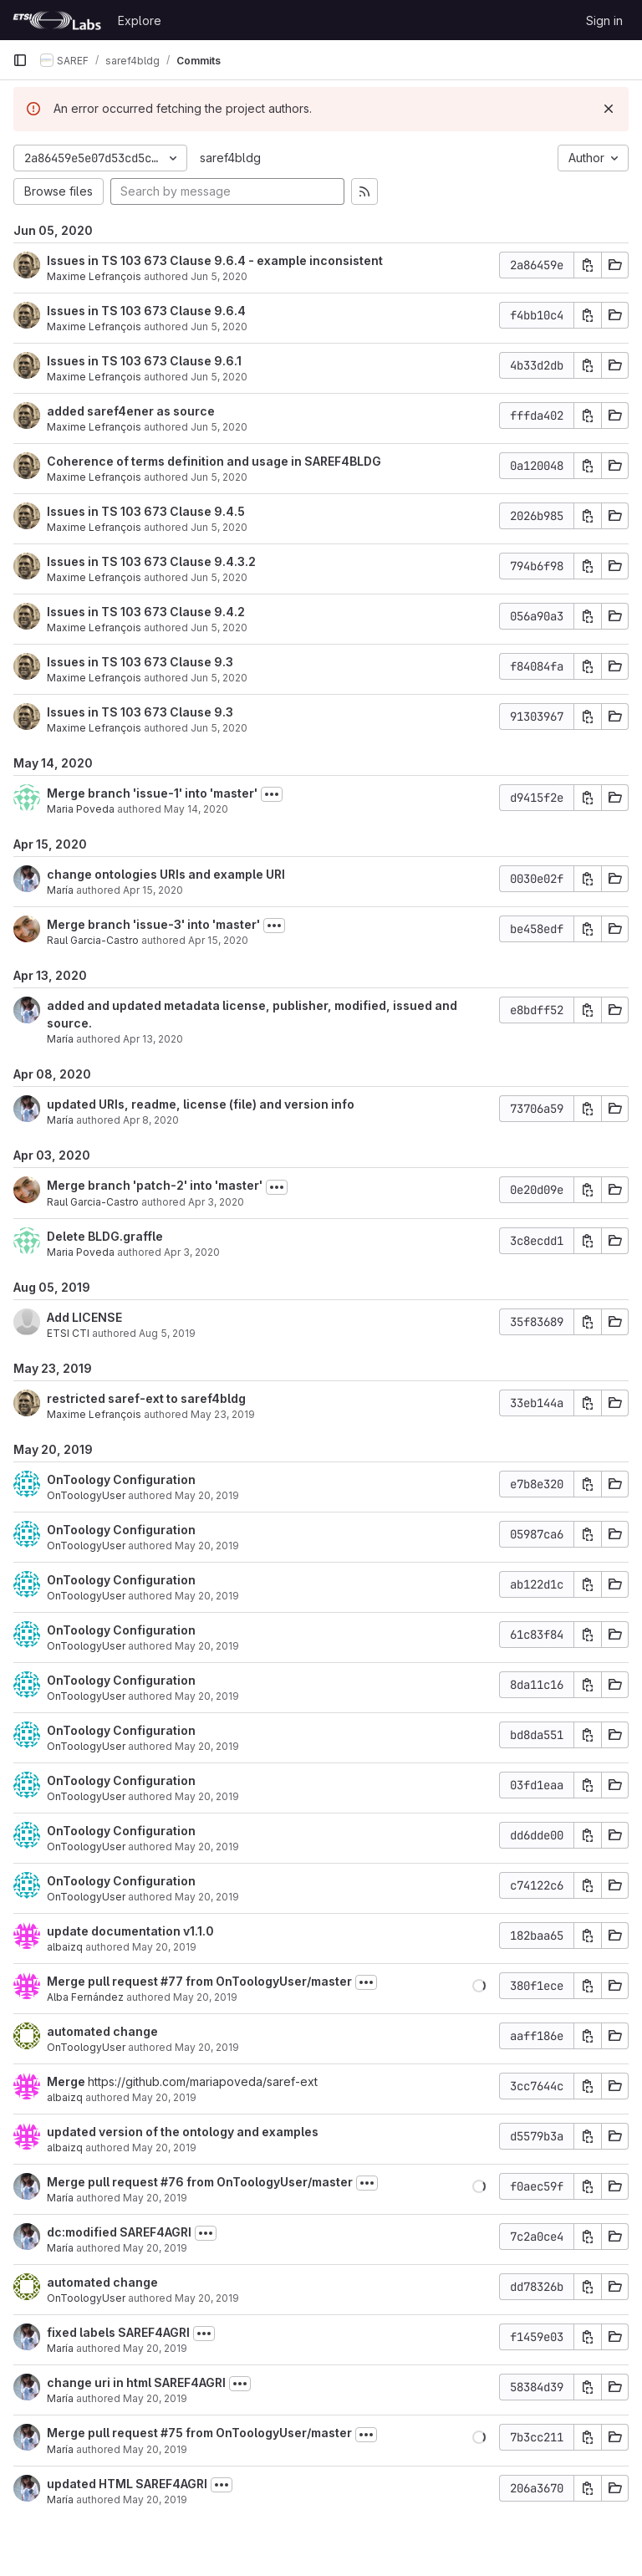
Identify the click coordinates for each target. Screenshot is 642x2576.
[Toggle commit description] (272, 794)
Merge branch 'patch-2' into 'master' (154, 1185)
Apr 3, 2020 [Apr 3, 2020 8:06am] (216, 1202)
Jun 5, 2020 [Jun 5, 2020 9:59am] (219, 427)
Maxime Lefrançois (94, 276)
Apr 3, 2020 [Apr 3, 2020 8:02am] (192, 1252)
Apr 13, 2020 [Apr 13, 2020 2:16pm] (153, 1039)
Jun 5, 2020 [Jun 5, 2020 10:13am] (219, 276)
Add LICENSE (84, 1317)
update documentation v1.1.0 (130, 1931)
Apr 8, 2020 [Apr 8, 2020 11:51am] (151, 1120)
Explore (139, 20)
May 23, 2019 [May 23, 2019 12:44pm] (223, 1414)
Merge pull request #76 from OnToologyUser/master (200, 2182)
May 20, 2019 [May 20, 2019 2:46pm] (205, 1997)
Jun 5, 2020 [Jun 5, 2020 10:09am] (219, 326)
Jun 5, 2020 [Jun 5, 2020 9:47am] (219, 677)
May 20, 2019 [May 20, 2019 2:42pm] (207, 2047)
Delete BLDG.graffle (105, 1236)
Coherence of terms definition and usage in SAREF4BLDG (214, 461)
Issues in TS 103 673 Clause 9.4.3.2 (151, 561)
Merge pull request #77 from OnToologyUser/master (199, 1981)
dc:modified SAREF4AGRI (119, 2232)
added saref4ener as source (131, 411)
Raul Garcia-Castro (93, 940)
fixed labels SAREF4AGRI (118, 2332)
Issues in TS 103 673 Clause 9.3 (140, 662)
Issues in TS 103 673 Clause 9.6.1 (144, 361)
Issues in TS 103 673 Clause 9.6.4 (146, 311)
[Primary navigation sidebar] (20, 60)
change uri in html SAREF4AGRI (136, 2382)
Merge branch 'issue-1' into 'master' (152, 793)
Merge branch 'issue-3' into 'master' (153, 924)
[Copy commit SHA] (587, 265)
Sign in (604, 20)
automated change (102, 2031)
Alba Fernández (85, 1997)
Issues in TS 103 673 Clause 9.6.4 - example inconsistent (215, 260)
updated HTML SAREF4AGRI (127, 2484)
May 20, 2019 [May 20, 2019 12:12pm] (155, 2398)
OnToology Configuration (121, 1479)
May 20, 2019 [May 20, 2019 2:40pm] (164, 2147)
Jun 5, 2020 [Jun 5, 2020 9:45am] (219, 728)
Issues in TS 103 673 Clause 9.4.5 (146, 511)
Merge (67, 2081)
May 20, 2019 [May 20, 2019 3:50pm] (207, 1595)
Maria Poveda (81, 809)
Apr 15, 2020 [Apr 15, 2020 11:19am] (218, 940)
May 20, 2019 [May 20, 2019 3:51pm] (207, 1495)
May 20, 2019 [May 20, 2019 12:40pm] (155, 2197)
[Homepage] (56, 20)
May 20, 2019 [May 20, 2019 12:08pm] (155, 2449)
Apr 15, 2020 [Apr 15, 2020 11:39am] (153, 890)
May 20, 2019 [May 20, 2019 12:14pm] (155, 2348)
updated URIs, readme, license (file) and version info (200, 1104)
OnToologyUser (86, 1495)
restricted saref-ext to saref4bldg (146, 1398)
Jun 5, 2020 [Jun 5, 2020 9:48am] (219, 627)
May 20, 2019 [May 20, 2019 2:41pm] (164, 2097)
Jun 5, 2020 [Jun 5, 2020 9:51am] (219, 577)
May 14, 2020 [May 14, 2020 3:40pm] (196, 809)
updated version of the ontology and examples (182, 2132)
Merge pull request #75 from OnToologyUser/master (199, 2433)
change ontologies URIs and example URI (166, 874)
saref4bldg (230, 157)
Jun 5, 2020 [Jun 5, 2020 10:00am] (219, 376)
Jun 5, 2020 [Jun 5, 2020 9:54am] (219, 477)
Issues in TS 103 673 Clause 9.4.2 (146, 611)
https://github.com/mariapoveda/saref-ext (203, 2081)
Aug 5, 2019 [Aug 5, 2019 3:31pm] (167, 1333)
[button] (479, 1985)
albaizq (65, 1947)
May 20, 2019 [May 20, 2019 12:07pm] (155, 2499)
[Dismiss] (609, 109)
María (60, 890)
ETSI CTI (68, 1333)
